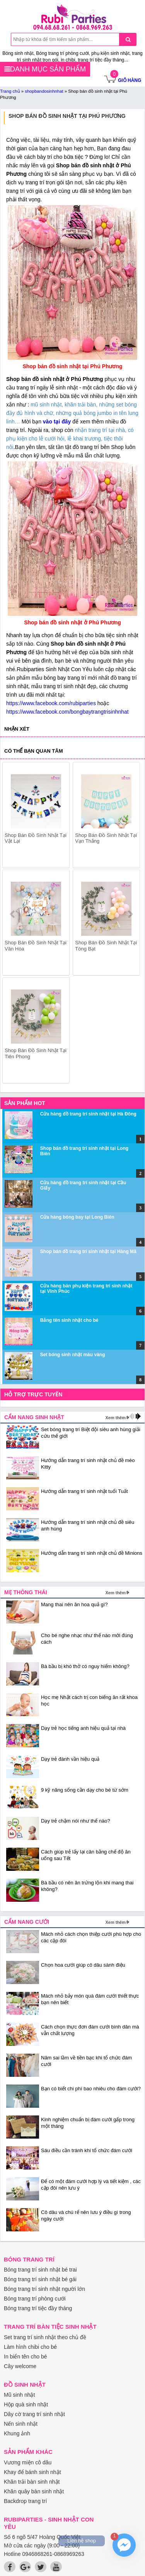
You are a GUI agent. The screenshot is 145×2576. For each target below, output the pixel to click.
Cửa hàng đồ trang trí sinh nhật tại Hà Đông (88, 1114)
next (130, 914)
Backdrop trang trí (25, 2501)
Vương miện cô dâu (27, 2462)
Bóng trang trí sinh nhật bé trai (40, 2270)
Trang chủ (10, 91)
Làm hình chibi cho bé (30, 2347)
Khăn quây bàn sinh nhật (34, 2491)
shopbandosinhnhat (44, 91)
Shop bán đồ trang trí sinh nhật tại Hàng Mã (88, 1251)
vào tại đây (57, 421)
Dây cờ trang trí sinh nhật (34, 2414)
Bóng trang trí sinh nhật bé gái (40, 2279)
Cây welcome (20, 2366)
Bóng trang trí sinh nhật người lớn (44, 2289)
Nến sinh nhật (21, 2424)
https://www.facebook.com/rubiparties (51, 703)
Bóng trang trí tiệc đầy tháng (38, 2308)
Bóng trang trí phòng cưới (35, 2298)
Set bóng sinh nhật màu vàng (72, 1354)
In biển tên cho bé (25, 2356)
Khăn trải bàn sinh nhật (32, 2482)
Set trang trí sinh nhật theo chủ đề (45, 2337)
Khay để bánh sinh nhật (32, 2472)
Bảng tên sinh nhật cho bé (69, 1320)
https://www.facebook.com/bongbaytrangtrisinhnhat (67, 712)
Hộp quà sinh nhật (26, 2404)
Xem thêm (115, 1417)
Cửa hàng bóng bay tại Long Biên (77, 1217)
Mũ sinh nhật (19, 2395)
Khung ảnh (17, 2433)
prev (13, 914)
